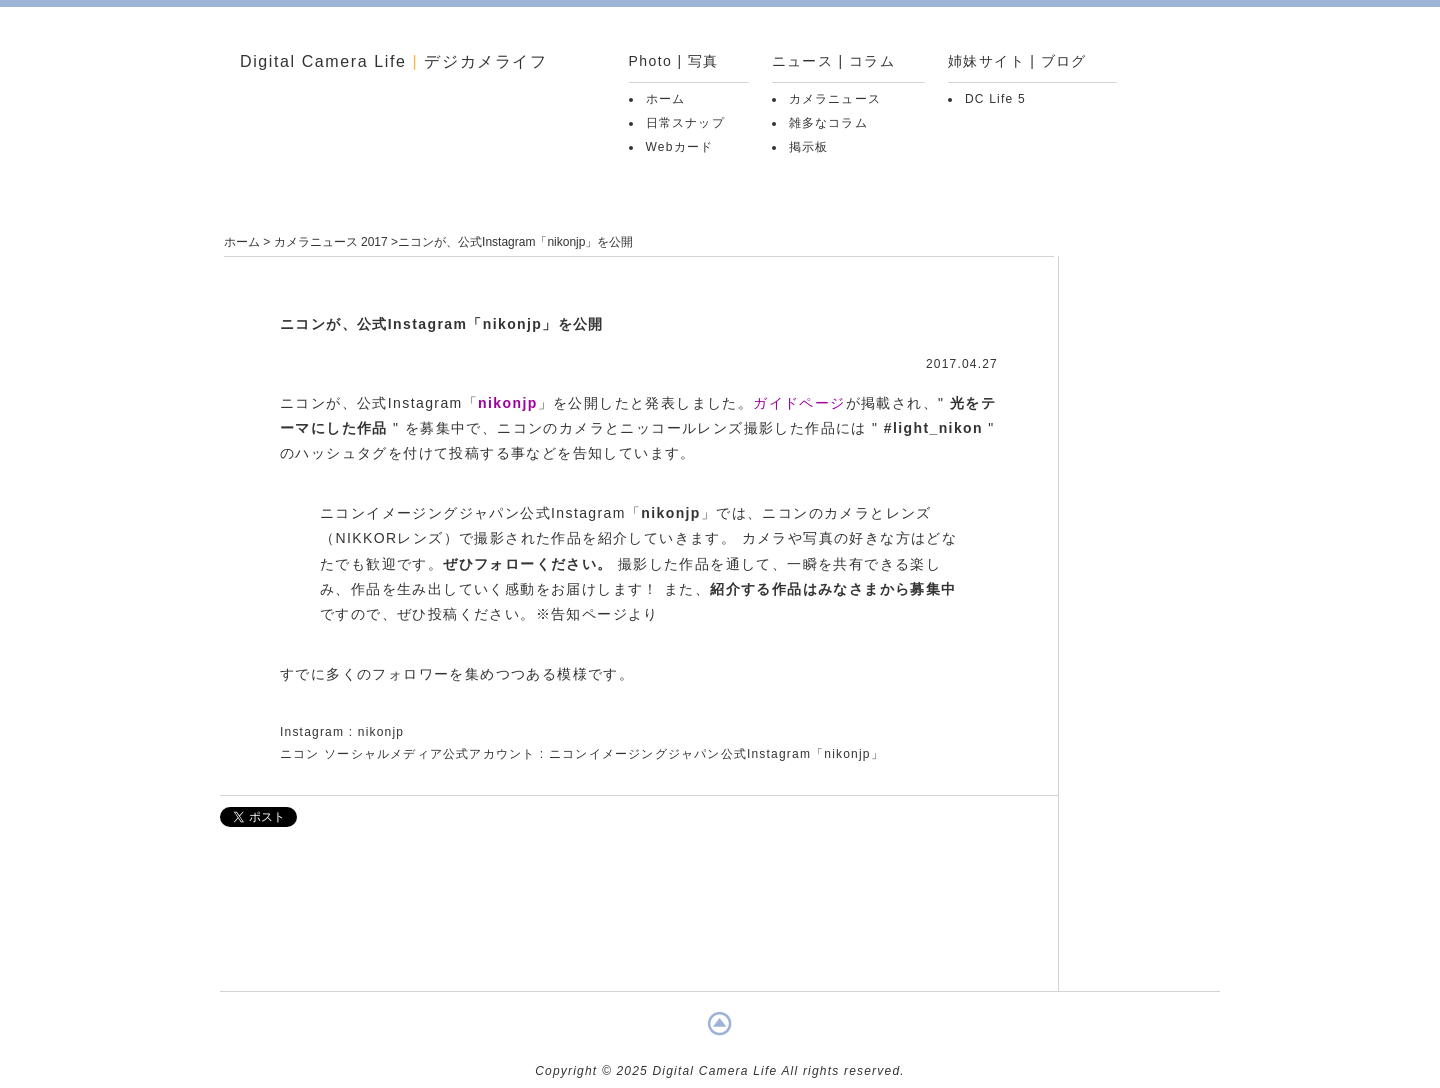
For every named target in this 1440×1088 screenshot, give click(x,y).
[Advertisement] (639, 919)
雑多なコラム (828, 123)
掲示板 (809, 147)
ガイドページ (799, 403)
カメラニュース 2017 (331, 242)
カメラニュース (835, 99)
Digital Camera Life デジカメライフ (394, 61)
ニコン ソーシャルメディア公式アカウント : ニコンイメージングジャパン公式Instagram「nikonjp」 (582, 754)
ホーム (666, 99)
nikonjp (508, 403)
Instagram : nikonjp (342, 732)
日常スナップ (685, 123)
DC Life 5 (995, 99)
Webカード (680, 147)
